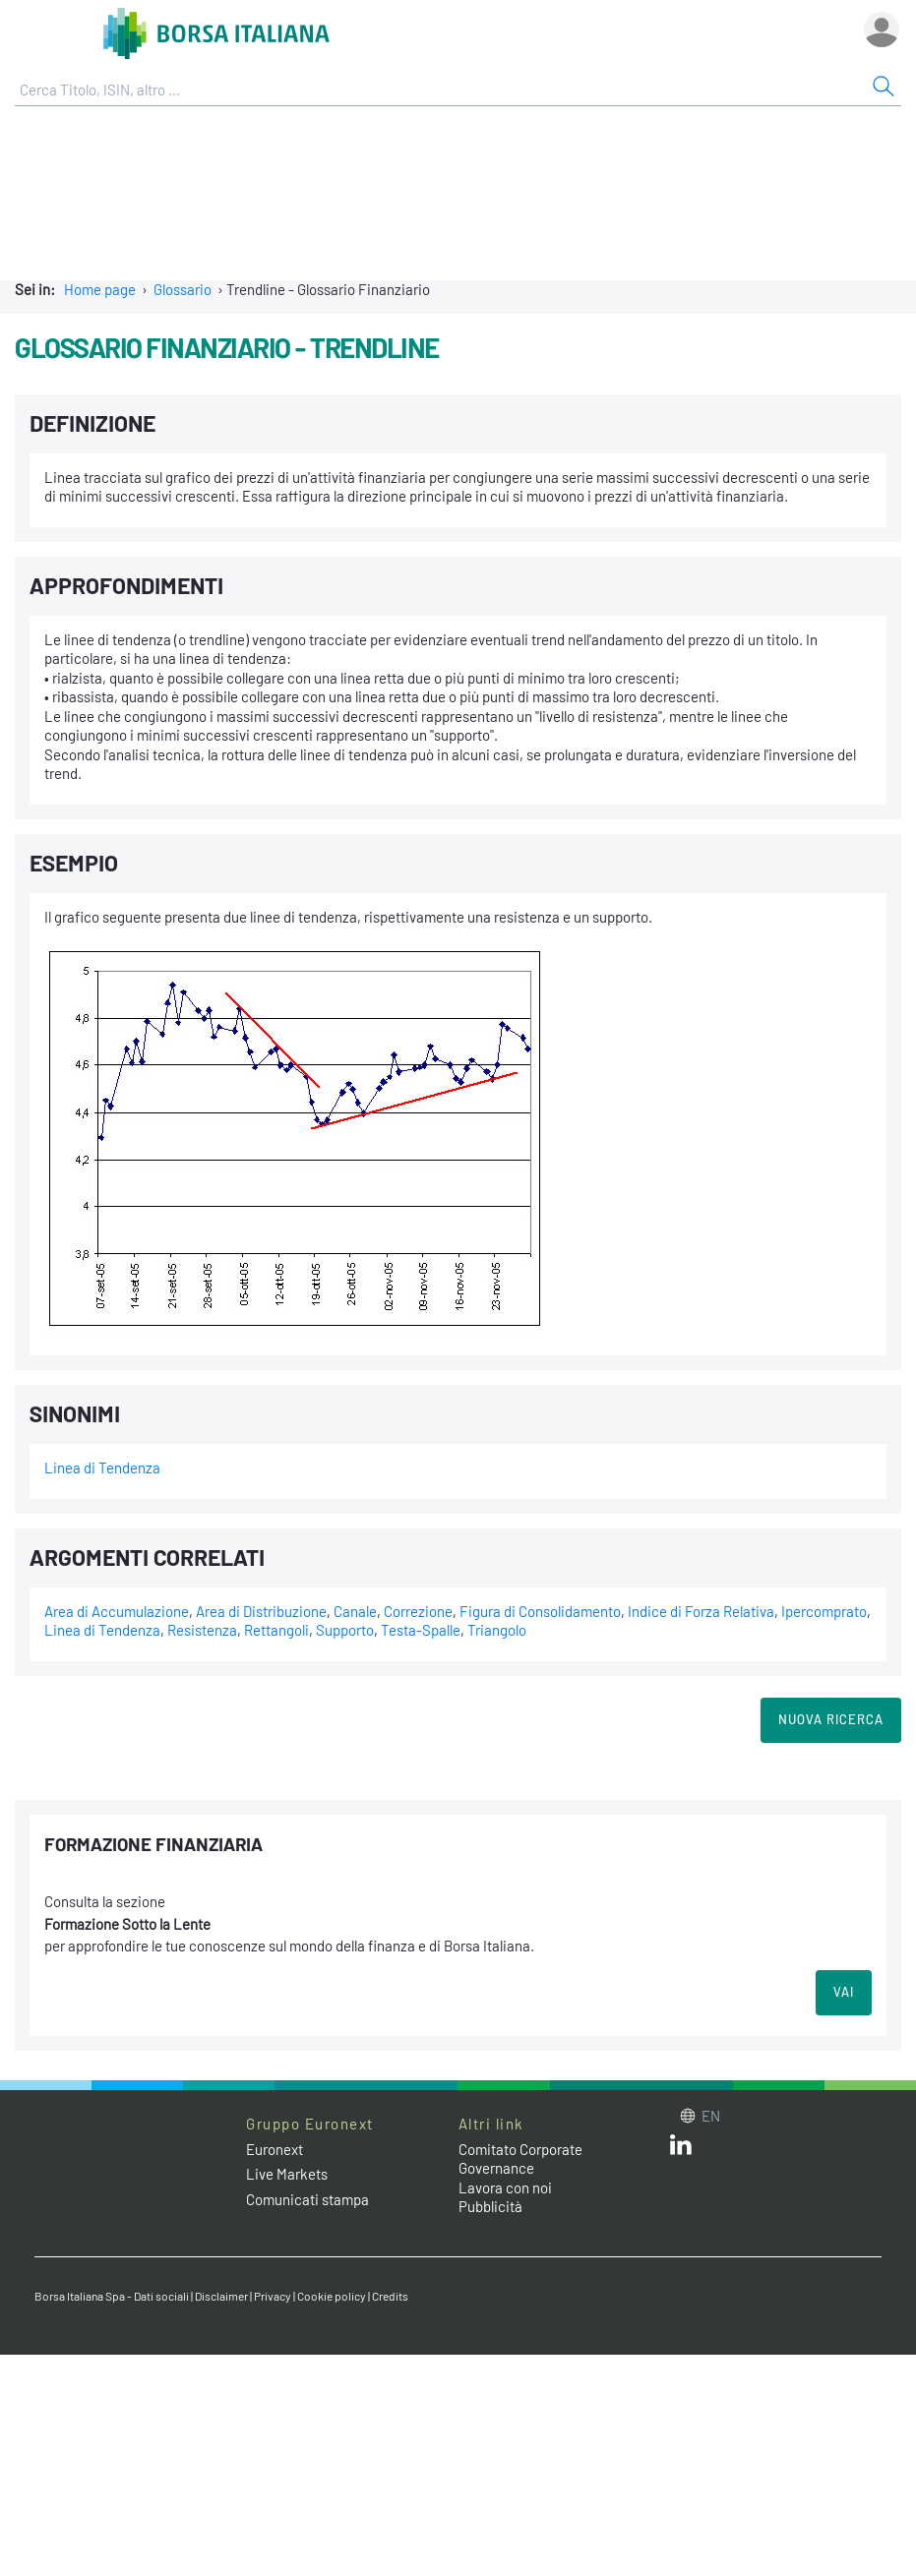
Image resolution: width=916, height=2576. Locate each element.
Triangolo (496, 1630)
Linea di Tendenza (102, 1467)
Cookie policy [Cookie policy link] (331, 2296)
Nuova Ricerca (831, 1719)
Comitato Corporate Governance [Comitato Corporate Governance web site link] (520, 2159)
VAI (843, 1992)
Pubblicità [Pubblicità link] (490, 2206)
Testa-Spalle (420, 1630)
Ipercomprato (824, 1611)
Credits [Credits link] (390, 2296)
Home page (100, 289)
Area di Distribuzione (261, 1611)
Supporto (345, 1630)
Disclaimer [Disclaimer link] (221, 2296)
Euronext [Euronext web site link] (274, 2149)
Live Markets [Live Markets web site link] (287, 2174)
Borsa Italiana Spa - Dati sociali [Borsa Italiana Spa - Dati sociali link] (111, 2296)
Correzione (418, 1611)
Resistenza (202, 1630)
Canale (355, 1611)
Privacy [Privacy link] (272, 2296)
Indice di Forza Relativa (701, 1611)
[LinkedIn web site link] (681, 2149)
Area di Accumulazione (116, 1611)
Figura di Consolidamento (540, 1611)
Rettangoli (276, 1630)
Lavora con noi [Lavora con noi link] (505, 2187)
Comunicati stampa (307, 2199)
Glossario (182, 289)
